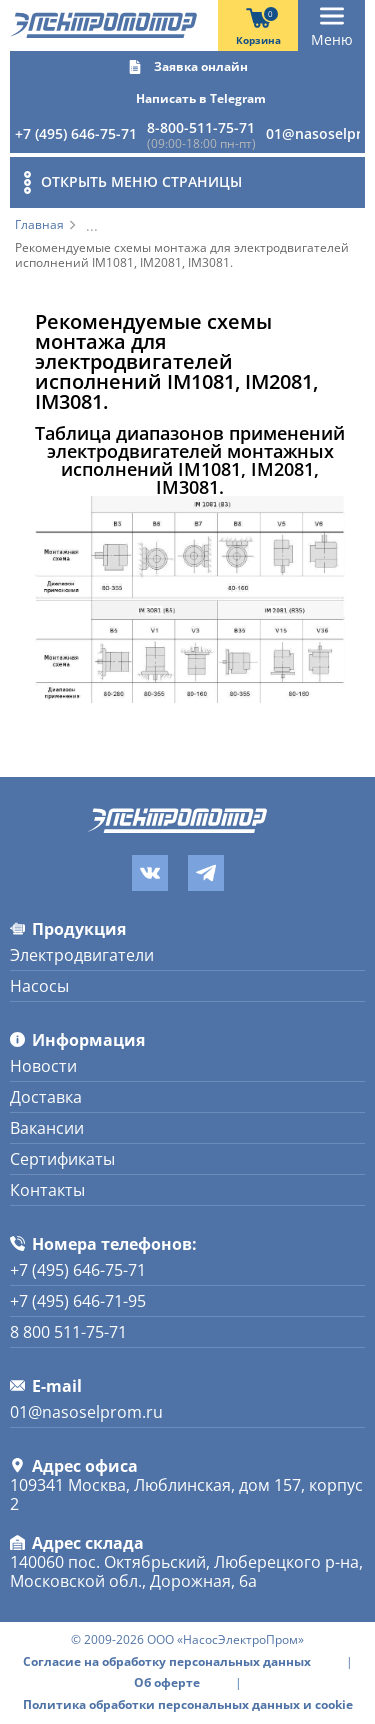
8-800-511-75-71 (201, 127)
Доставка (46, 1097)
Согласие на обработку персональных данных (167, 1662)
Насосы (39, 986)
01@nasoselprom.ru (86, 1412)
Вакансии (47, 1128)
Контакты (47, 1190)
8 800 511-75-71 (68, 1332)
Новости (43, 1066)
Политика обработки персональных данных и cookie (188, 1705)
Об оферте (167, 1683)
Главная (39, 225)
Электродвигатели (82, 955)
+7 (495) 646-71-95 (78, 1301)
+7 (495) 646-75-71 (76, 133)
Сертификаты (62, 1159)
